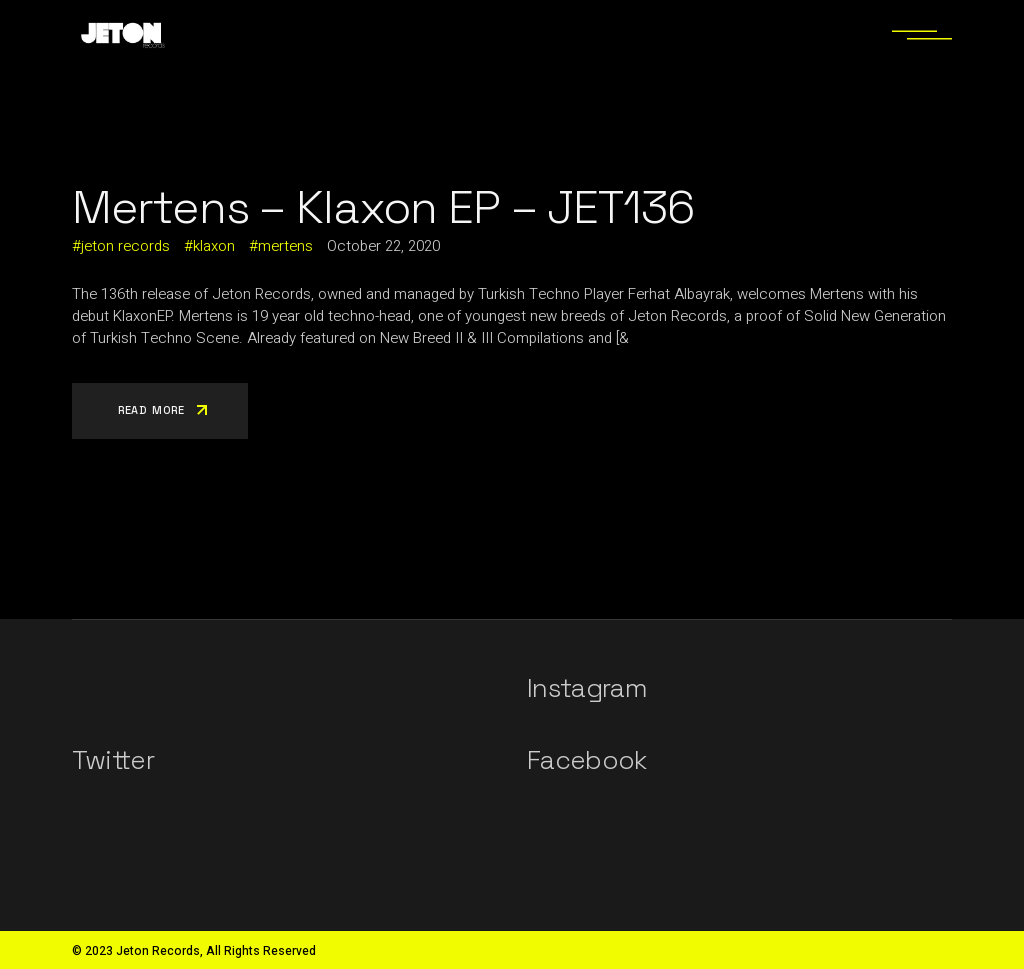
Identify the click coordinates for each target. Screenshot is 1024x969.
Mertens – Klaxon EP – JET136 (383, 207)
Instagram (587, 688)
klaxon (214, 246)
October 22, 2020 (383, 246)
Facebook (587, 760)
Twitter (113, 760)
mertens (285, 246)
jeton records (125, 246)
